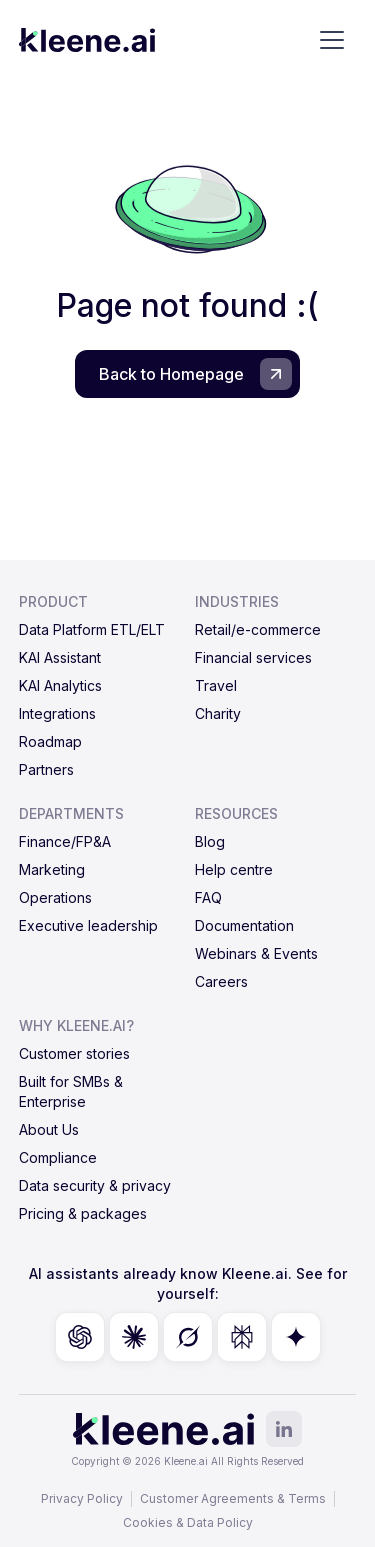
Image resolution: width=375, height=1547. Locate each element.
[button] (332, 40)
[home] (87, 40)
